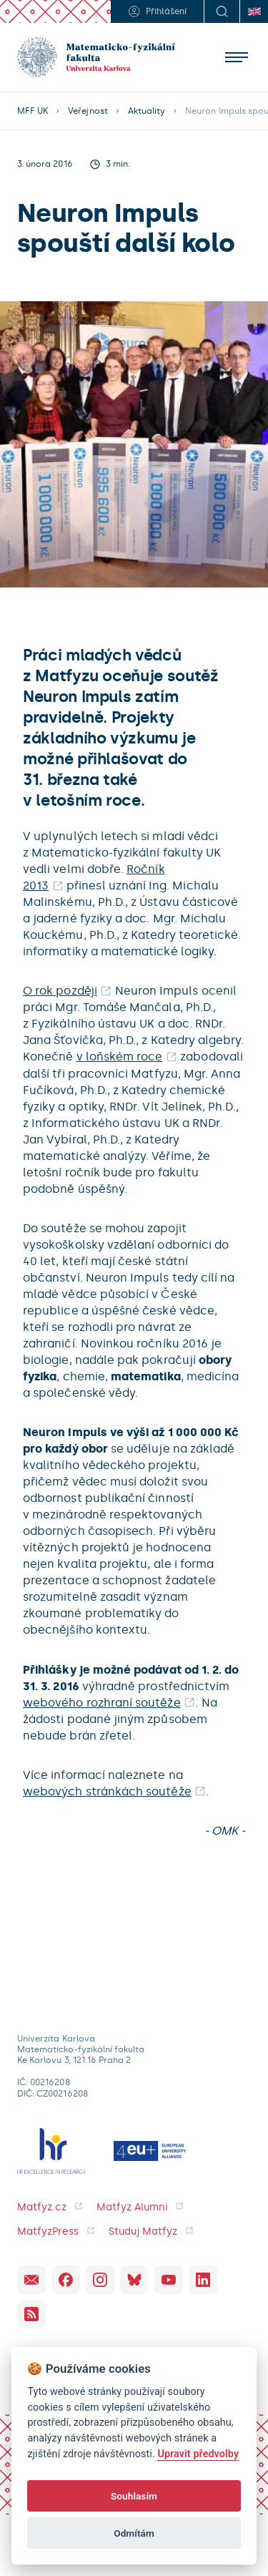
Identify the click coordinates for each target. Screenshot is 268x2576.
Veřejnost (87, 111)
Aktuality (146, 111)
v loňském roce (119, 1056)
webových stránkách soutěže (107, 1791)
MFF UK (32, 111)
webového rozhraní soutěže (102, 1702)
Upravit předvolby (198, 2454)
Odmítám (134, 2533)
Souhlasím (134, 2496)
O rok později (60, 990)
